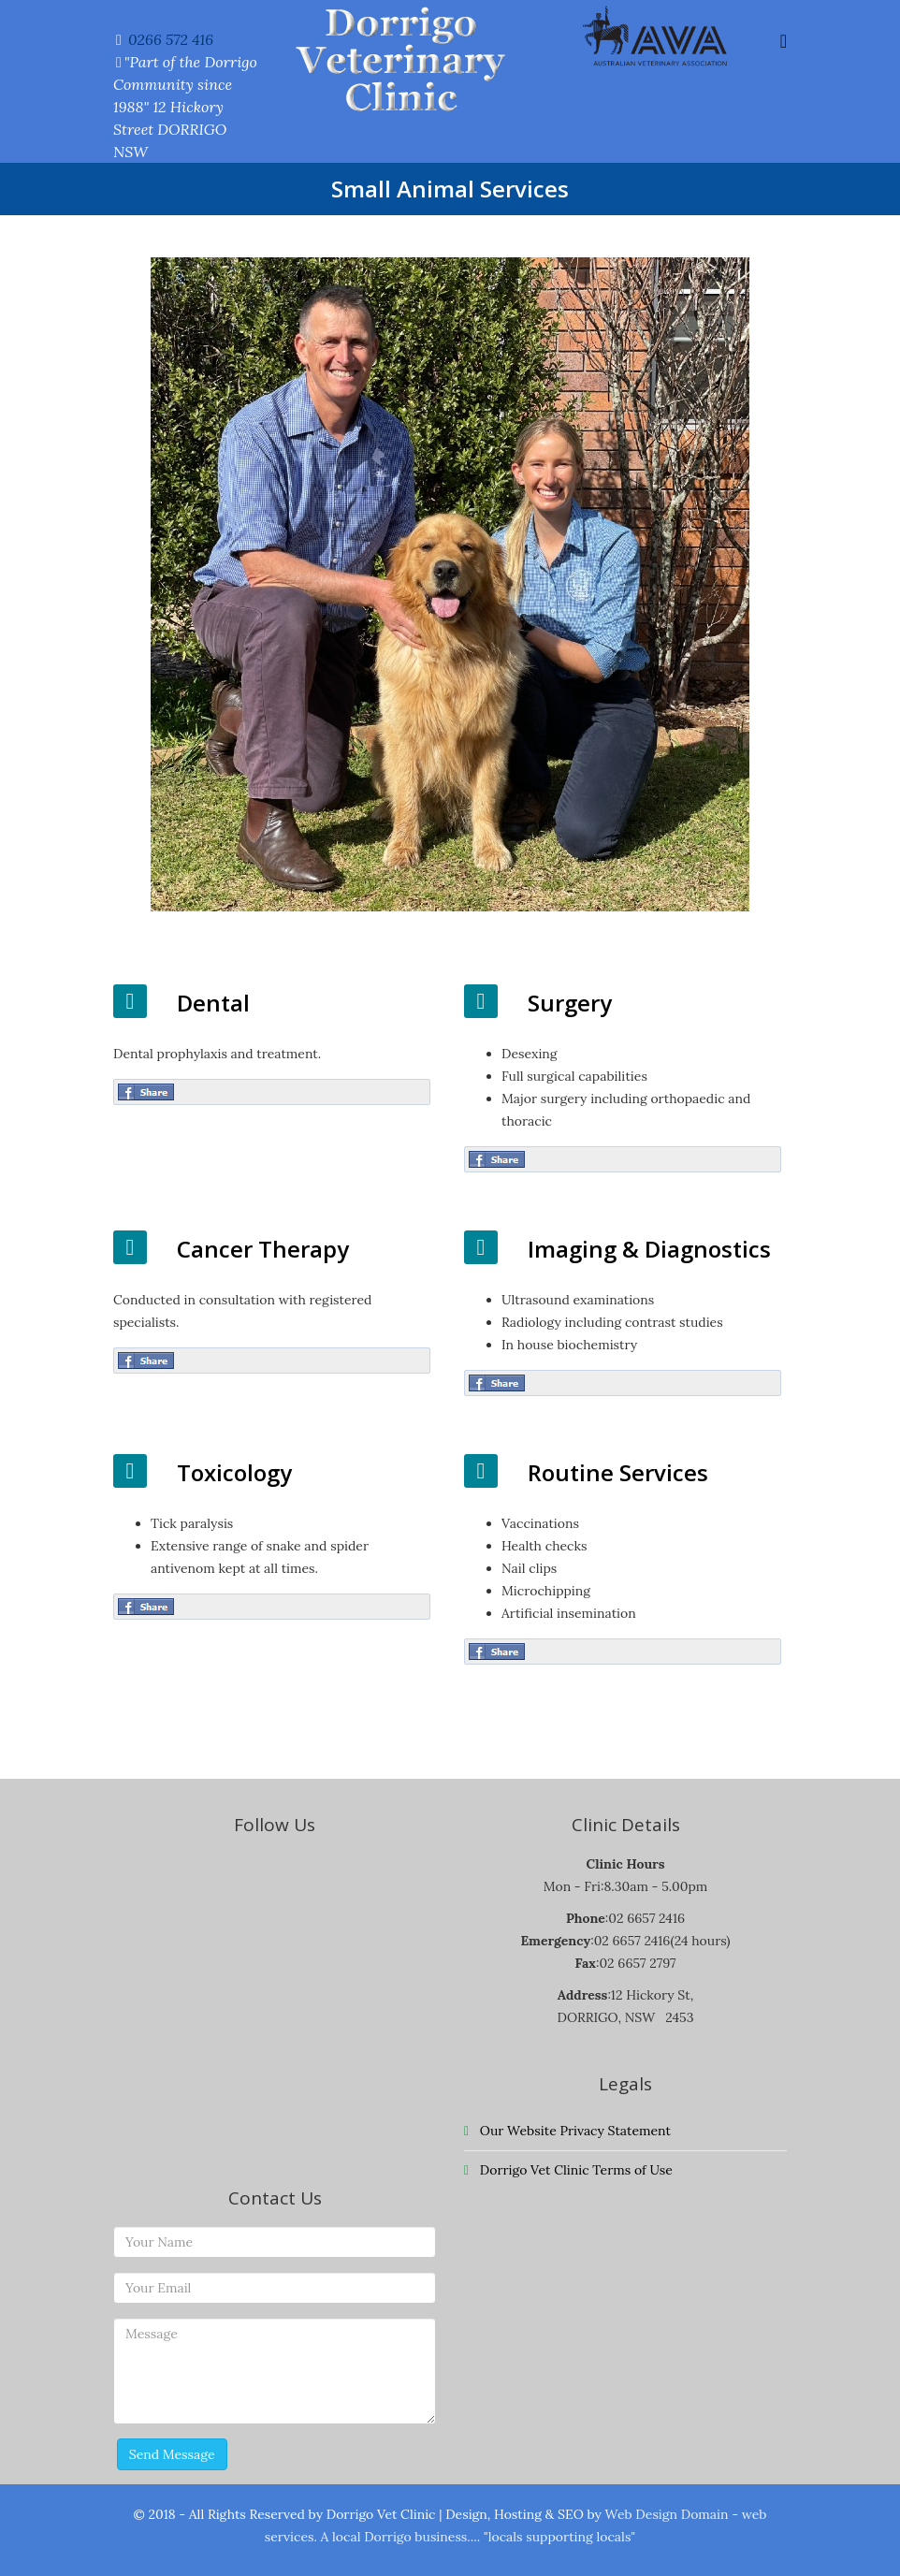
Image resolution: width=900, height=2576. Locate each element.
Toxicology (234, 1472)
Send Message (172, 2454)
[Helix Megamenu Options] (783, 40)
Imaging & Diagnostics (649, 1248)
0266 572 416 (170, 39)
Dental (213, 1002)
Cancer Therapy (263, 1248)
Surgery (570, 1002)
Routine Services (618, 1472)
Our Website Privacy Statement (573, 2130)
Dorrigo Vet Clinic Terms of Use (574, 2169)
